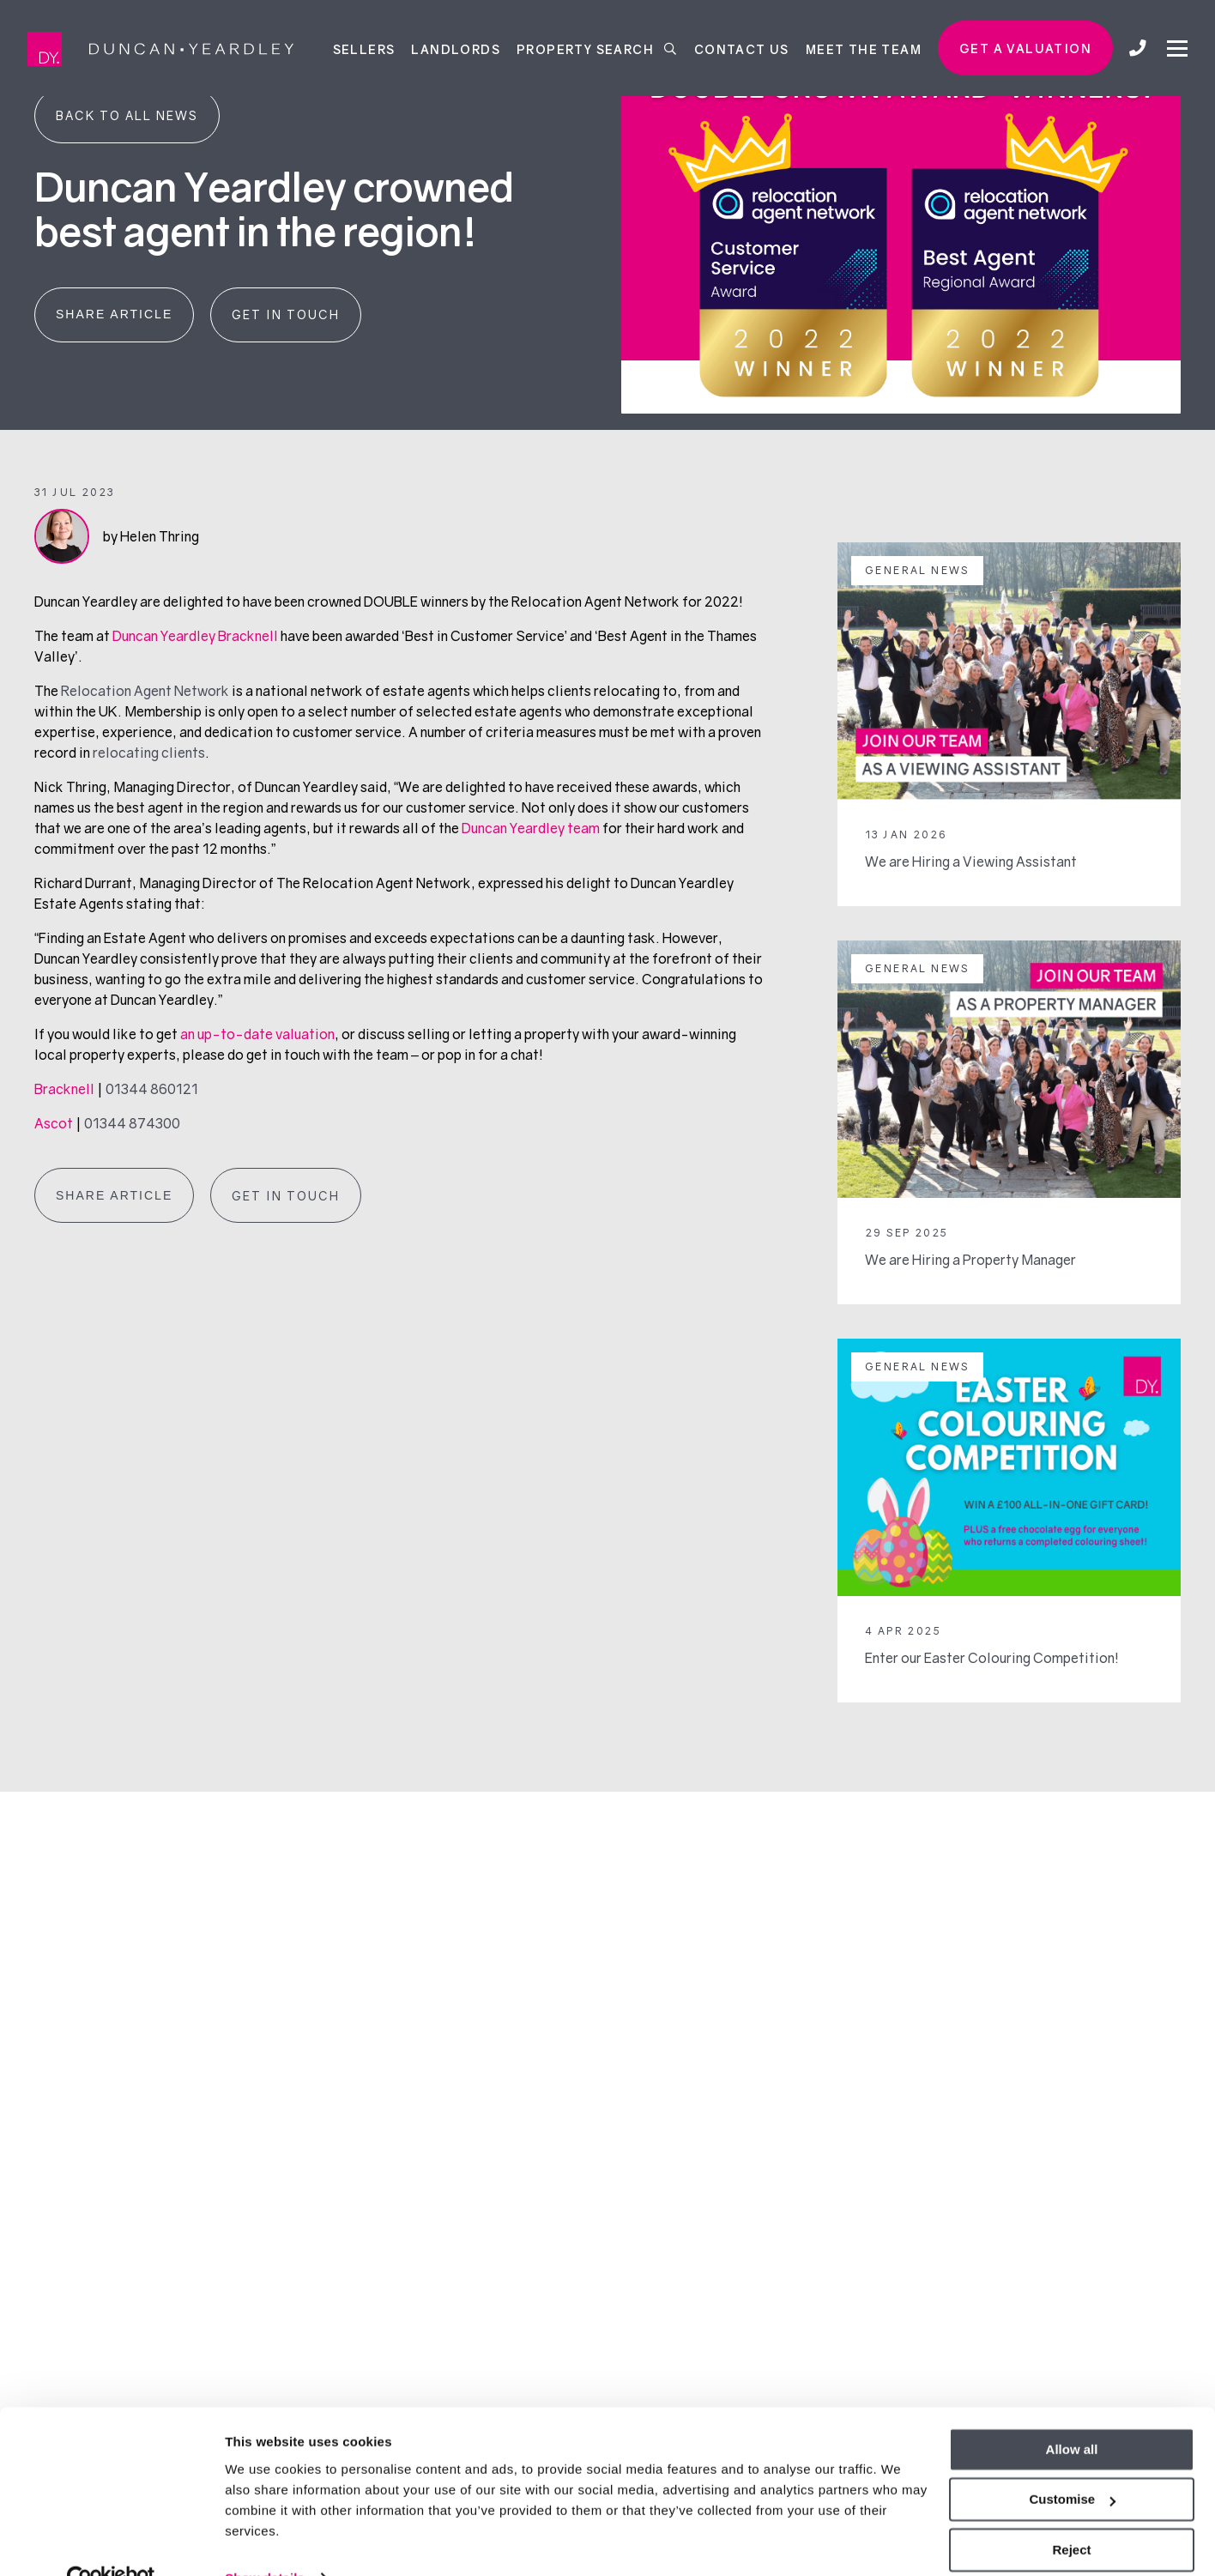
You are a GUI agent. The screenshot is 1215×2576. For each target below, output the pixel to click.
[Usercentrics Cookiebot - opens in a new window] (111, 2542)
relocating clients (149, 752)
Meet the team (864, 48)
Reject (1071, 2513)
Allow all (1072, 2413)
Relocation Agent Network (145, 690)
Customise (1072, 2463)
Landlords (455, 48)
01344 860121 (152, 1089)
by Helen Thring (151, 536)
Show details (265, 2542)
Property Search (597, 48)
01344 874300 (132, 1123)
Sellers (364, 48)
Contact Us (741, 48)
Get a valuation (1025, 48)
